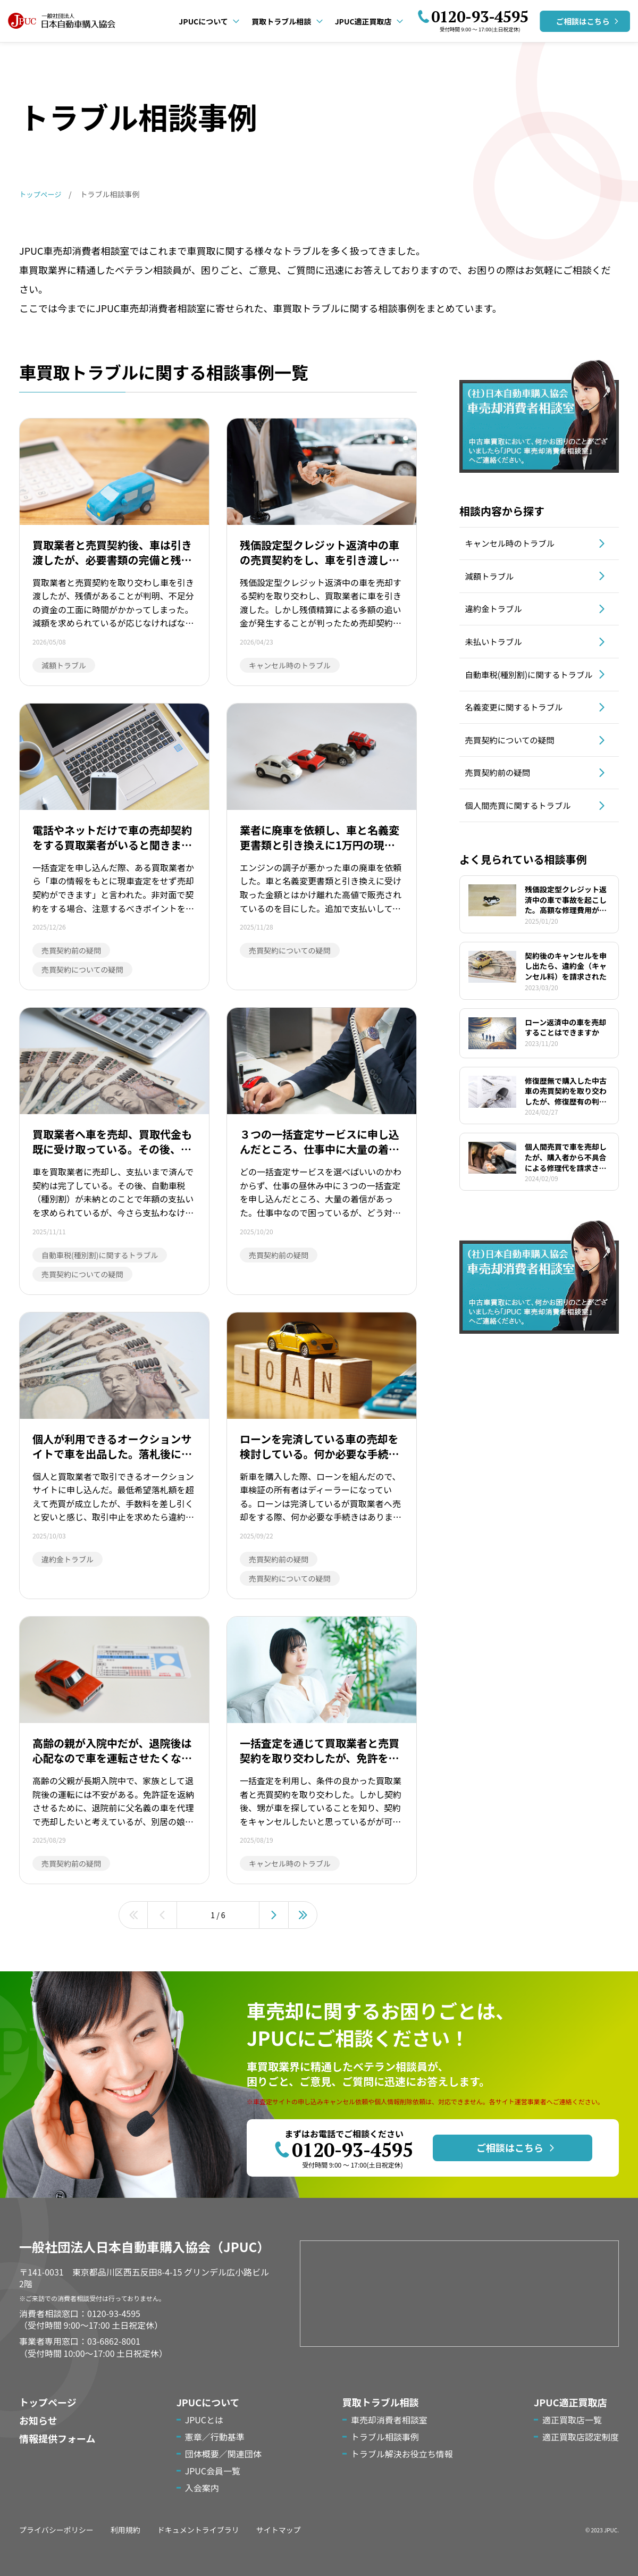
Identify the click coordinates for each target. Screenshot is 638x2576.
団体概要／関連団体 (223, 2453)
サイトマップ (278, 2529)
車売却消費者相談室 (389, 2419)
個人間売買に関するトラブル (523, 829)
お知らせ (38, 2420)
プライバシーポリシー (56, 2529)
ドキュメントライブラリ (198, 2529)
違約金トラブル (497, 613)
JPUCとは (204, 2419)
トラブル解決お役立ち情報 (402, 2453)
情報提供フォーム (57, 2438)
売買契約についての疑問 (514, 760)
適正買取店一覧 (572, 2419)
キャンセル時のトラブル (514, 544)
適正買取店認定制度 (580, 2436)
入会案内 (202, 2487)
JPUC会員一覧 (212, 2470)
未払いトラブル (497, 647)
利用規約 (125, 2529)
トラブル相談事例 (385, 2436)
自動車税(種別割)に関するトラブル (530, 686)
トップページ (48, 2402)
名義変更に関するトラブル (519, 725)
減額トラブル (493, 578)
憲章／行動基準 (215, 2436)
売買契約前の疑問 (502, 794)
